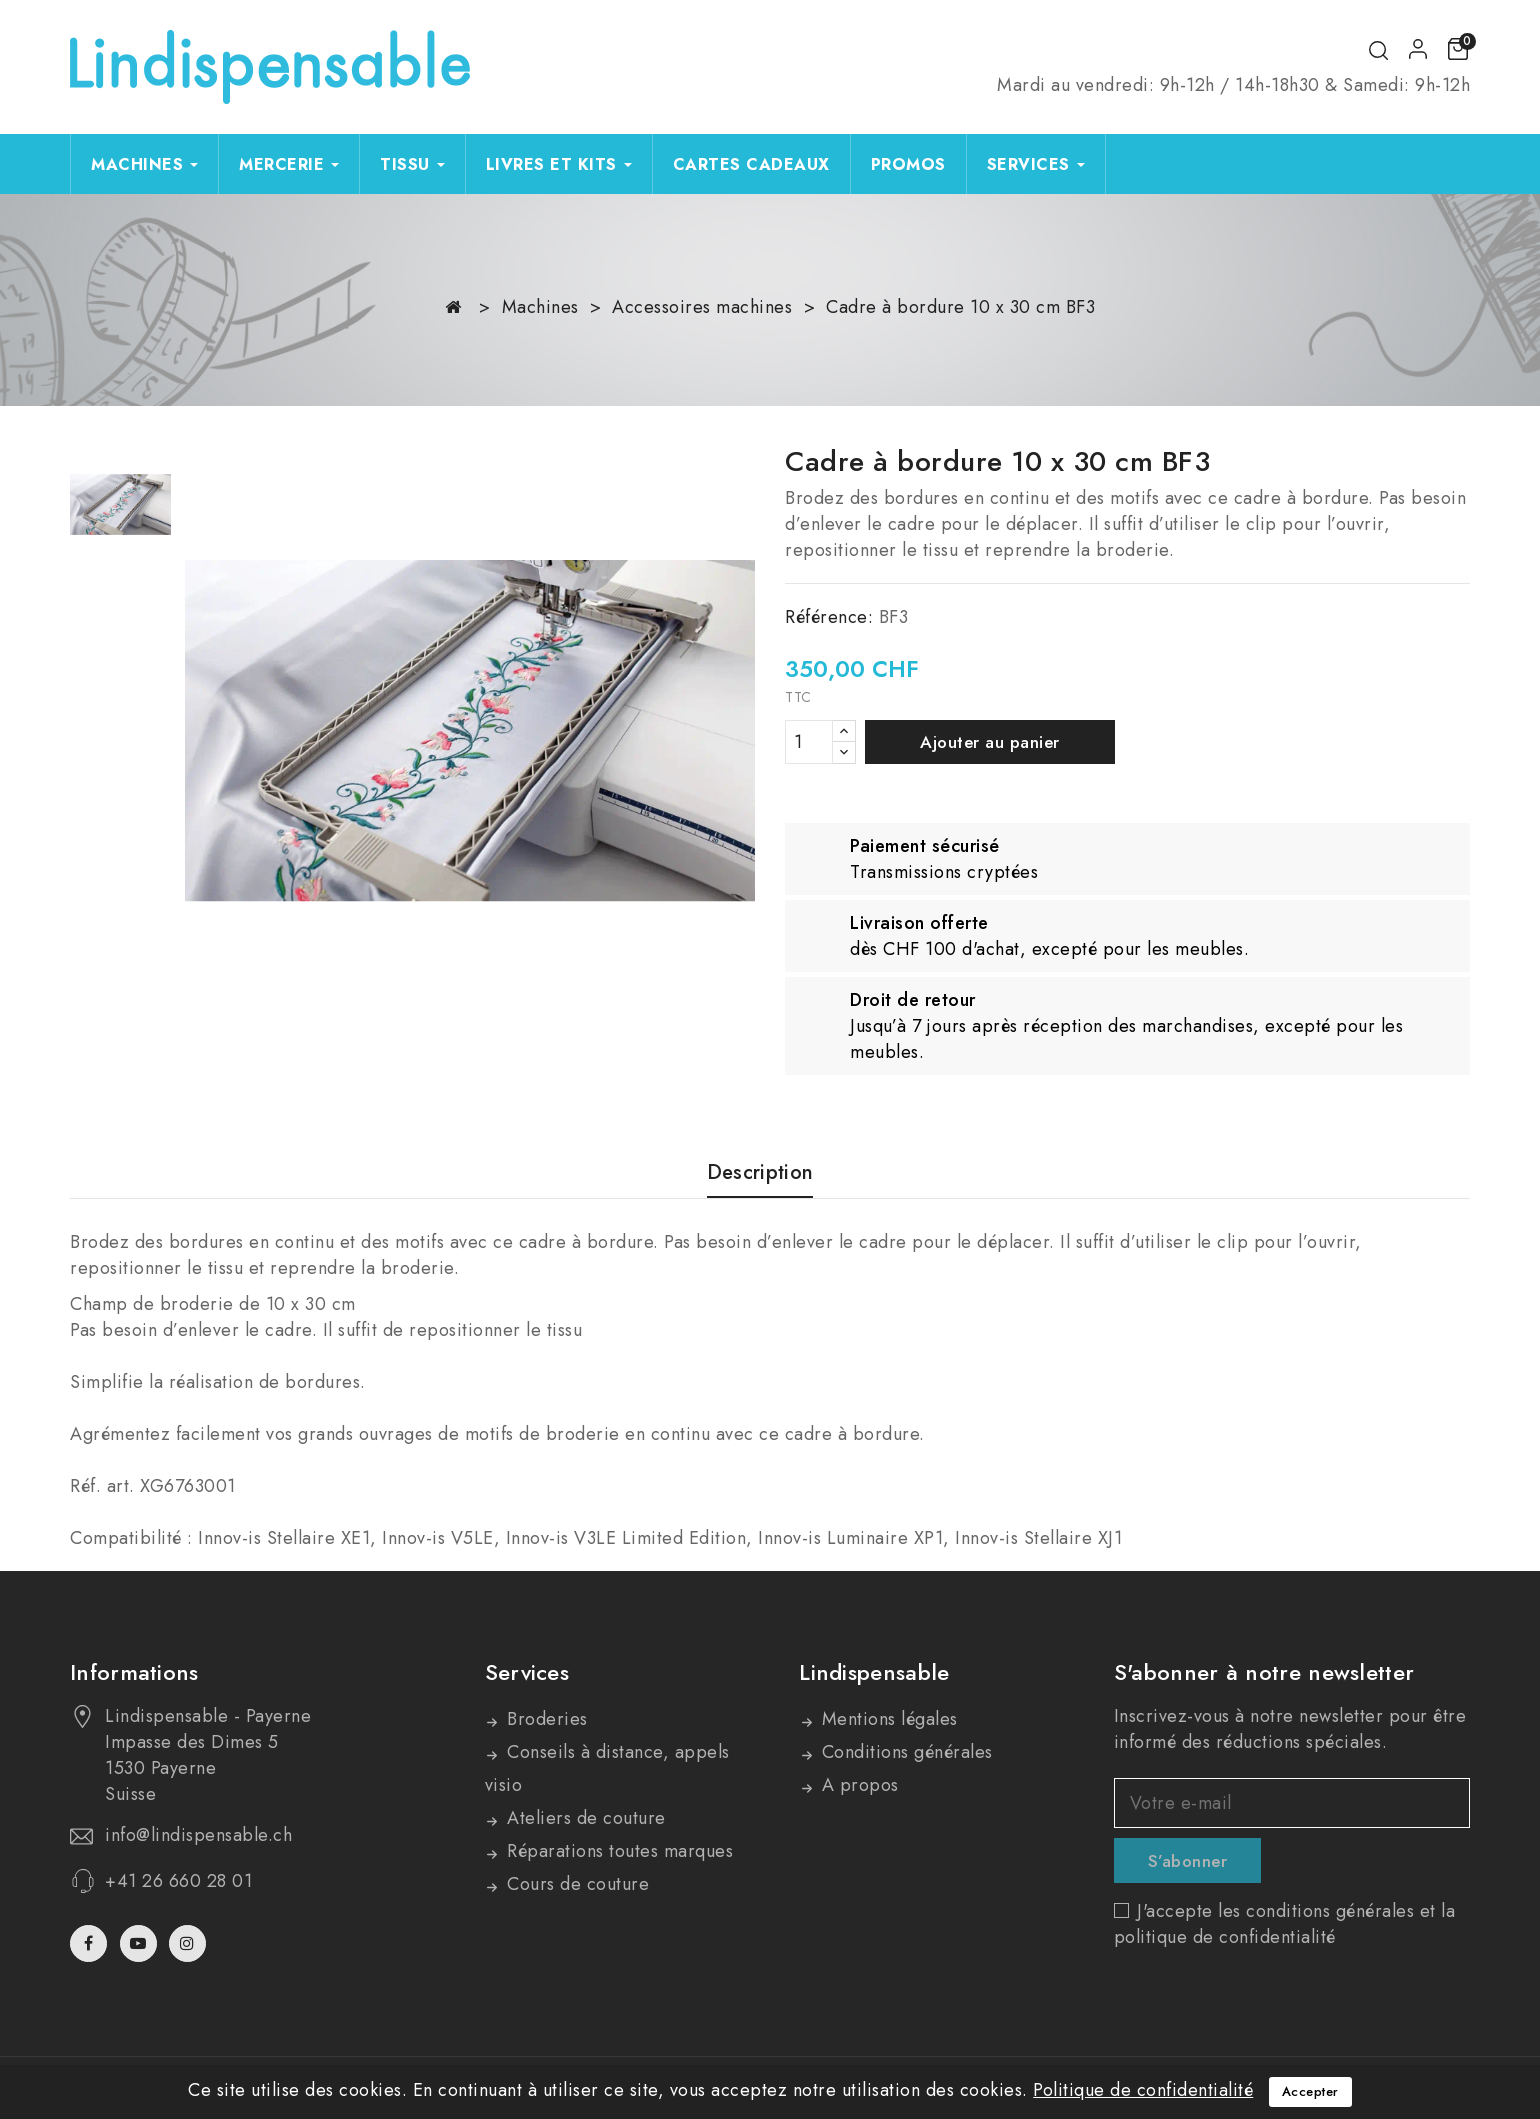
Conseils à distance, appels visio (607, 1768)
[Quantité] (809, 742)
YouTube (140, 1943)
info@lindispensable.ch (198, 1835)
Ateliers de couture (584, 1818)
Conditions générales (904, 1752)
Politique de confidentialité (1143, 2090)
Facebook (90, 1943)
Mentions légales (887, 1719)
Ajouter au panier (990, 742)
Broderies (545, 1719)
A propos (857, 1785)
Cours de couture (576, 1884)
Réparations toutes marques (618, 1851)
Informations (134, 1672)
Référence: (829, 617)
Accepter (1310, 2091)
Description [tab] (760, 1173)
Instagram (190, 1943)
